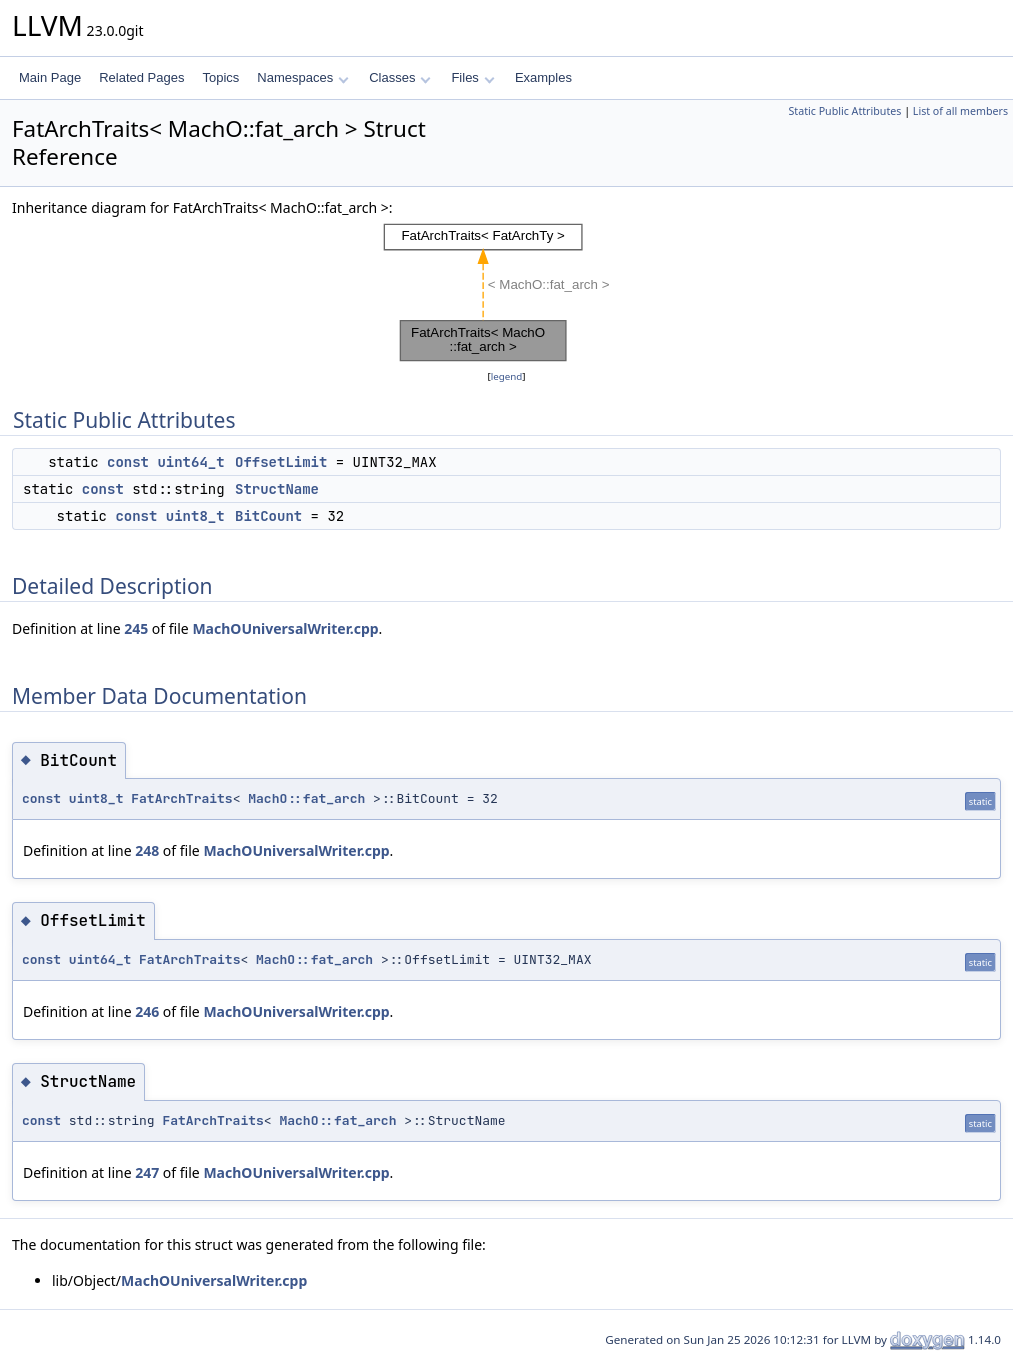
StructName (277, 489)
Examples (543, 77)
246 (147, 1011)
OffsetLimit (281, 462)
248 (147, 850)
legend (507, 376)
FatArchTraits (181, 798)
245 (136, 628)
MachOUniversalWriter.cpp (285, 628)
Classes (400, 77)
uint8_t (195, 516)
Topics (220, 77)
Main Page (50, 77)
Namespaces (302, 77)
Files (472, 77)
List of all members (960, 111)
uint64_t (190, 462)
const (128, 462)
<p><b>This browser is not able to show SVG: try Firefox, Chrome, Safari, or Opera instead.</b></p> (506, 292)
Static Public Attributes (844, 111)
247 (147, 1172)
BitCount (268, 516)
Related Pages (141, 77)
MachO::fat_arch (306, 798)
